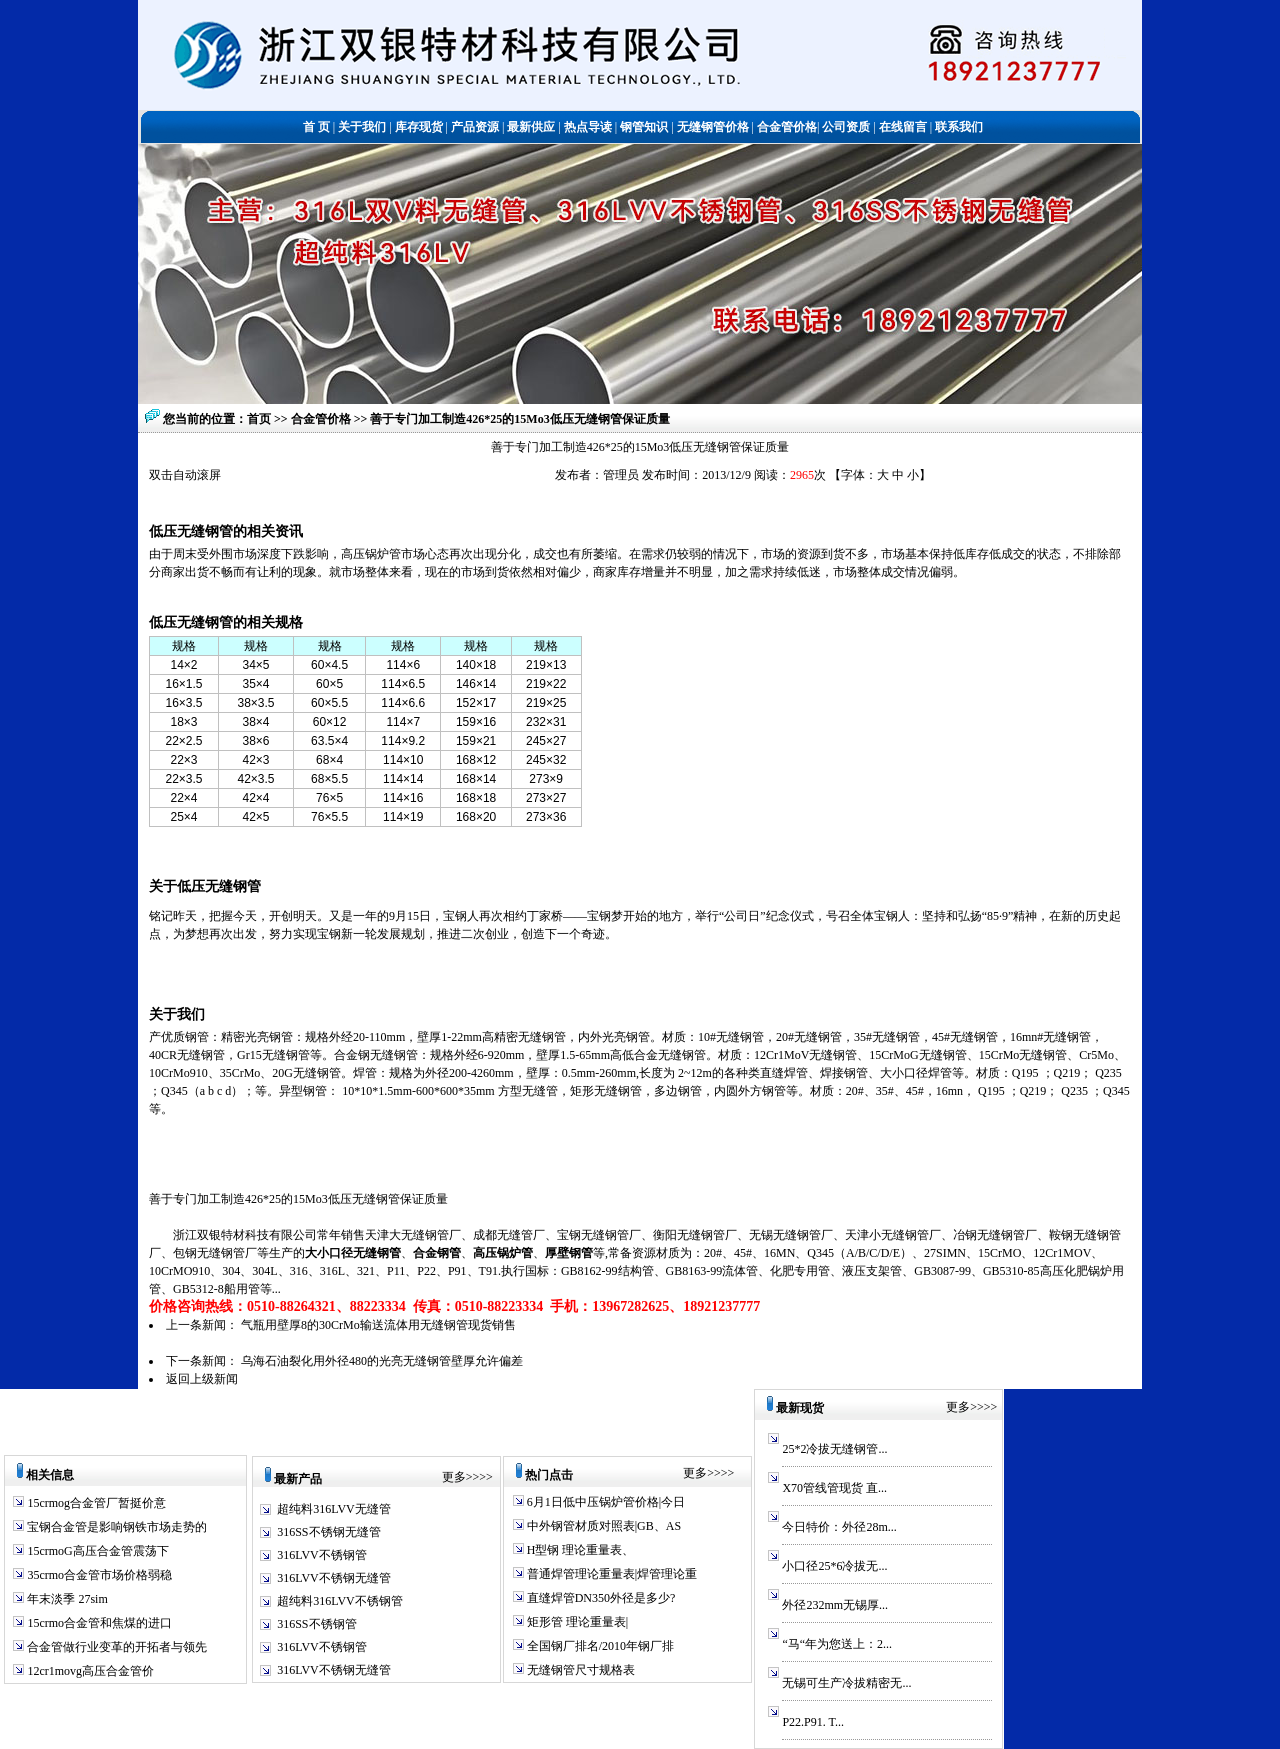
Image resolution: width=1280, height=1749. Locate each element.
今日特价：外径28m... (839, 1527)
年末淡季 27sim (65, 1599)
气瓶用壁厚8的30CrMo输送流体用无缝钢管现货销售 (378, 1325)
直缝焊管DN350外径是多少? (600, 1598)
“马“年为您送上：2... (837, 1644)
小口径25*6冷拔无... (834, 1566)
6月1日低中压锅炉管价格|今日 (604, 1502)
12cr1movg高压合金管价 (89, 1671)
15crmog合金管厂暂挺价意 (95, 1503)
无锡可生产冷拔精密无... (846, 1683)
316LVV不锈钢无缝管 (334, 1578)
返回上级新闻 (202, 1379)
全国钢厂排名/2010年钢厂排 (599, 1646)
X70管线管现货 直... (834, 1488)
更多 (454, 1477)
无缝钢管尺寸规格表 (579, 1670)
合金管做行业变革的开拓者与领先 (115, 1647)
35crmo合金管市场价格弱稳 (98, 1575)
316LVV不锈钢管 (322, 1555)
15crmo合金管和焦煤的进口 (98, 1623)
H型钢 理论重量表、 (579, 1550)
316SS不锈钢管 (316, 1624)
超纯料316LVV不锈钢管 (340, 1601)
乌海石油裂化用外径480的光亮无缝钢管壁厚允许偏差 (382, 1361)
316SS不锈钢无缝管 (328, 1532)
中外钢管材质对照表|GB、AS (602, 1526)
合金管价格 (322, 419)
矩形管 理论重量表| (576, 1622)
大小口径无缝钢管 (353, 1253)
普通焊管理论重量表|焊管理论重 (610, 1574)
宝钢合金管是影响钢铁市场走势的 (115, 1527)
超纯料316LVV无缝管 (334, 1509)
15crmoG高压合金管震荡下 (96, 1551)
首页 (259, 419)
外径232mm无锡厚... (835, 1605)
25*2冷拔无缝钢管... (834, 1449)
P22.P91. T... (813, 1722)
